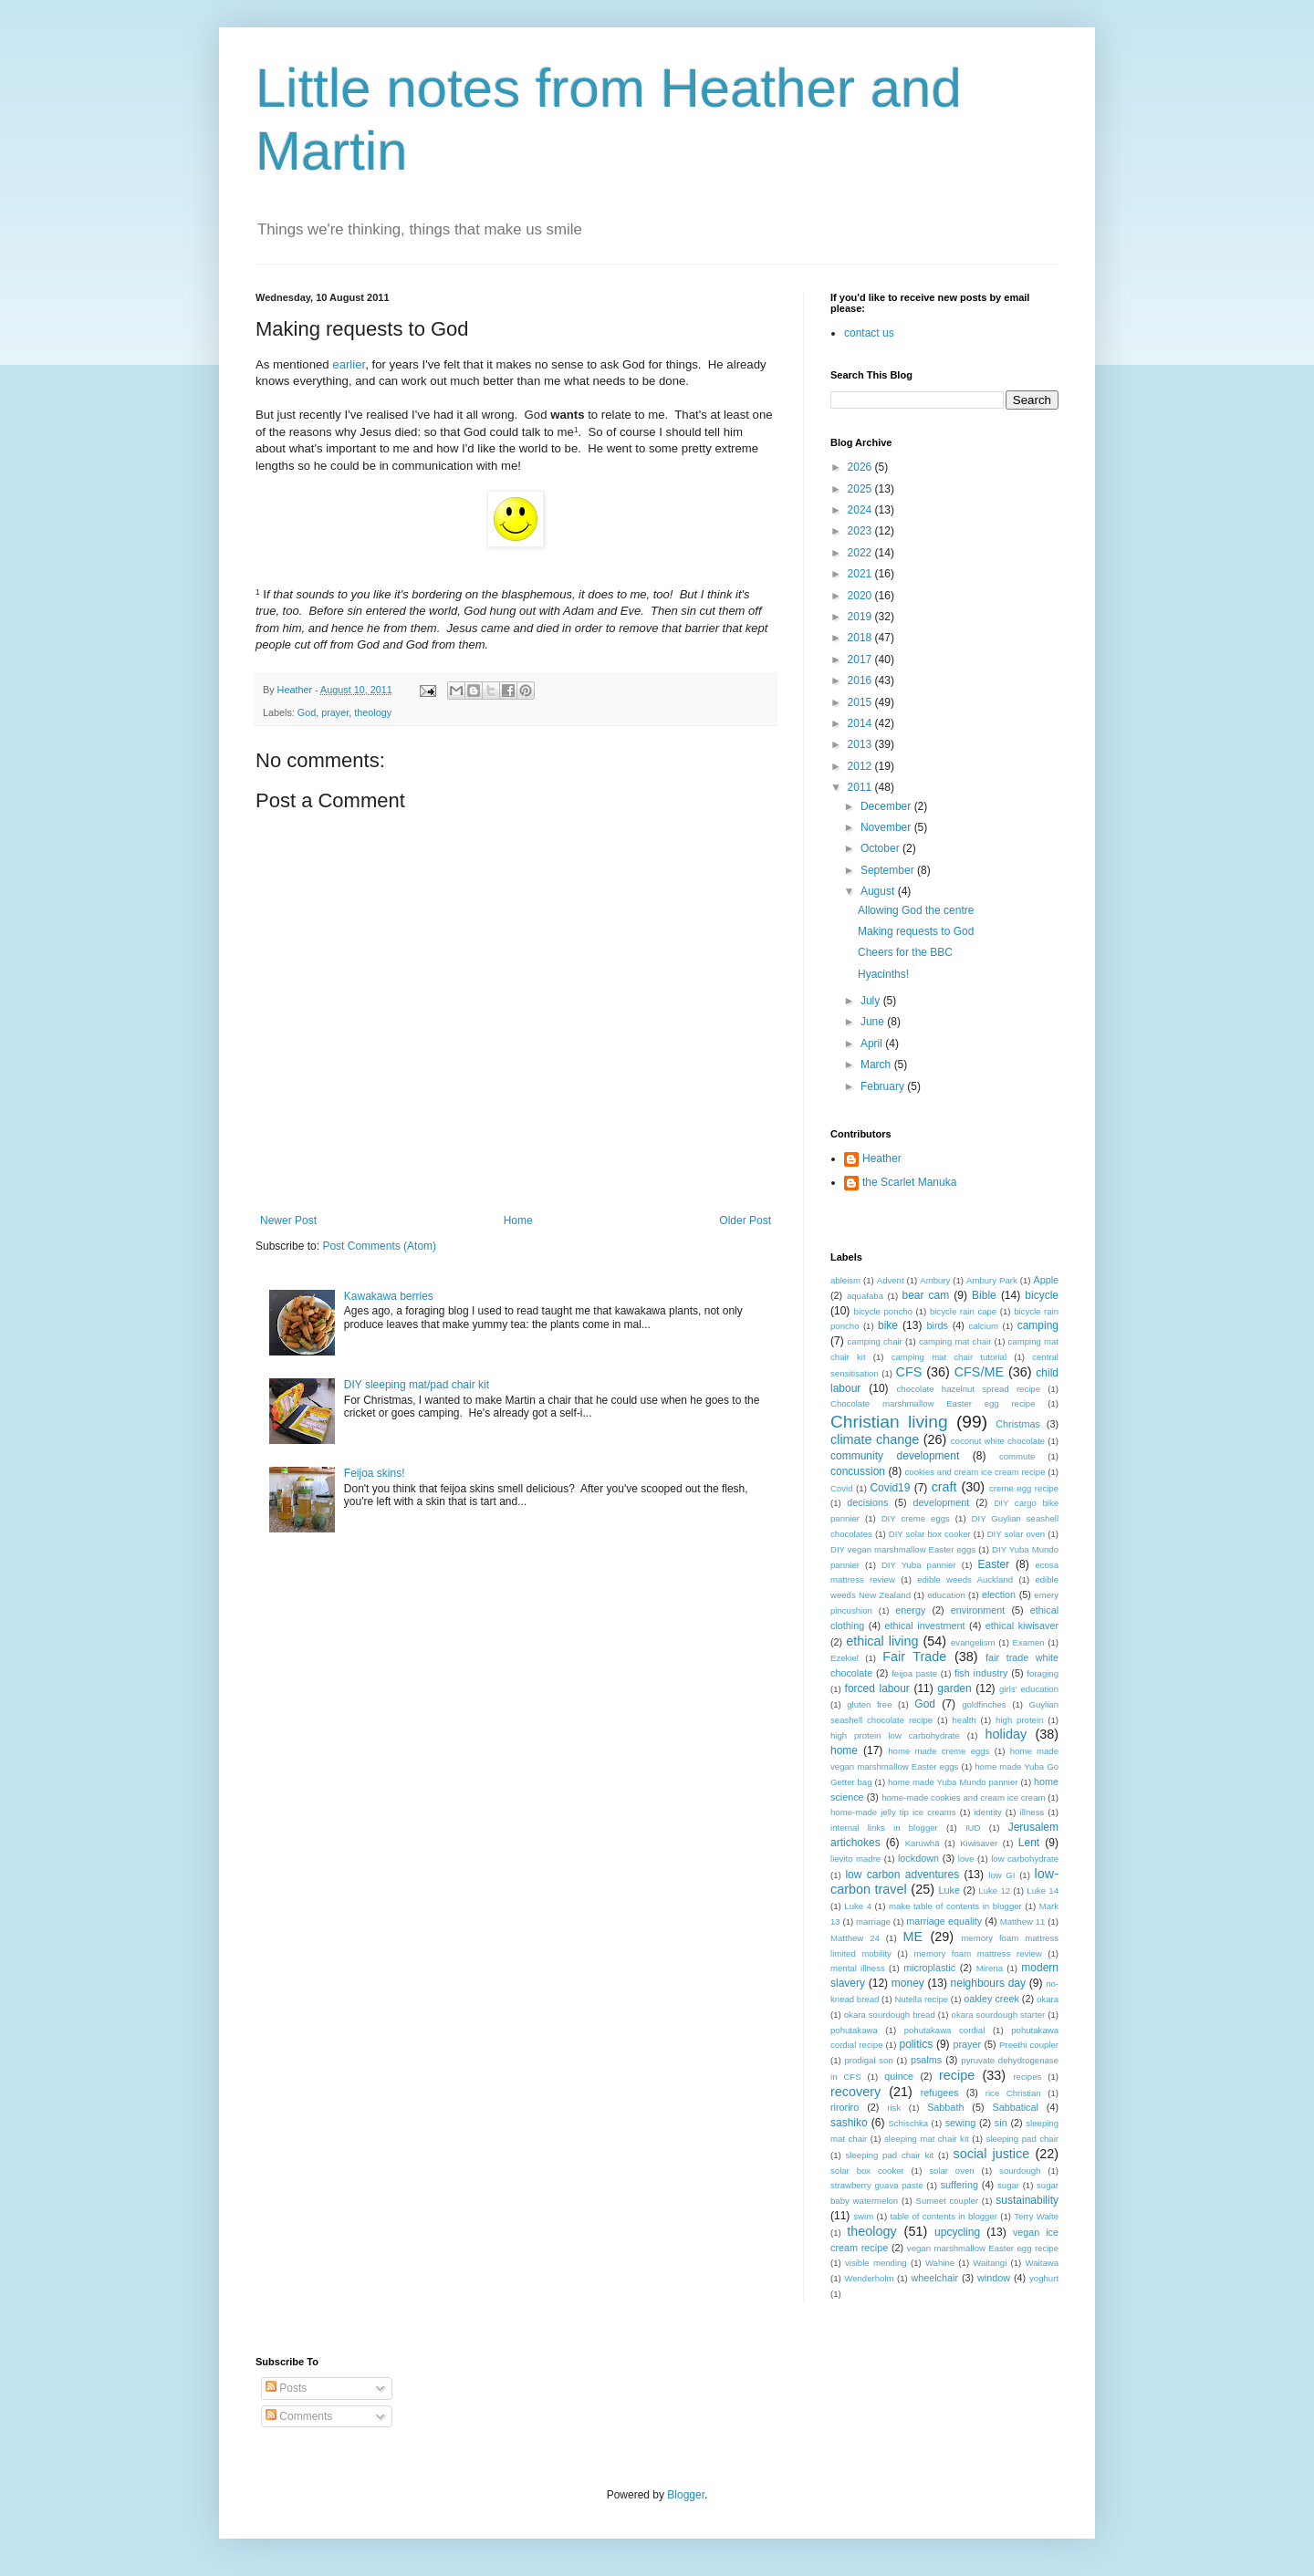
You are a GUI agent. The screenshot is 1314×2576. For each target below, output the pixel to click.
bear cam (926, 1295)
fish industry (980, 1672)
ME (913, 1936)
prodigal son (868, 2060)
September (888, 870)
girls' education (1028, 1689)
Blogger (685, 2494)
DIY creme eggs (915, 1518)
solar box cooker (867, 2171)
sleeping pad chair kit (890, 2155)
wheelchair (934, 2277)
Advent (890, 1280)
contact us (869, 333)
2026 (861, 467)
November (887, 827)
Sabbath (945, 2107)
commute (1017, 1456)
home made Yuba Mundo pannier (953, 1782)
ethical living (882, 1641)
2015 (861, 702)
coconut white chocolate (998, 1441)
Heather (882, 1158)
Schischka (908, 2123)
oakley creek (991, 1998)
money (908, 1983)
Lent (1028, 1842)
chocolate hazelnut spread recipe (969, 1389)
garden (954, 1688)
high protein (1019, 1720)
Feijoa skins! (374, 1473)
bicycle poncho (883, 1311)
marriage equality (944, 1921)
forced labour (877, 1688)
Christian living (889, 1421)
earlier (348, 364)
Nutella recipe (921, 1999)
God (306, 712)
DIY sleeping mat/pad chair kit (416, 1384)
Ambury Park (991, 1280)
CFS (909, 1372)
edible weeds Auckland (965, 1579)
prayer (335, 712)
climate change (874, 1439)
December (887, 806)
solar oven (951, 2171)
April (872, 1043)
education (946, 1595)
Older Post (745, 1220)
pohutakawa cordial (945, 2030)
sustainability (1027, 2200)
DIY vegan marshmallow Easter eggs (902, 1549)
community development (894, 1455)
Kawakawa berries (388, 1296)
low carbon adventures (902, 1874)
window (993, 2277)
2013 (861, 744)
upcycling (957, 2232)
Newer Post (288, 1220)
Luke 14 (1042, 1890)
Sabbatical (1015, 2107)
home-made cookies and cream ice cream (963, 1797)
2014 (861, 723)
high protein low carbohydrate (895, 1735)
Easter (994, 1564)
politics (916, 2044)
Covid (841, 1488)
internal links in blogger (884, 1828)
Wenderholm (868, 2278)
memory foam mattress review (978, 1953)
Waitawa (1042, 2263)
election (999, 1594)
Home (518, 1220)
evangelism (973, 1642)
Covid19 (890, 1487)
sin (1001, 2122)
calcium (984, 1326)
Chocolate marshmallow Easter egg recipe (933, 1403)
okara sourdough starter (999, 2015)
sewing (960, 2122)
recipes (1027, 2077)
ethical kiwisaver (1022, 1625)
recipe (957, 2075)
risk (894, 2108)
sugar (1008, 2185)
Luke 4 (857, 1906)
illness (1032, 1812)
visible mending (876, 2263)
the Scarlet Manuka (909, 1182)
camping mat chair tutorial (949, 1357)
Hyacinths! (883, 974)
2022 (861, 552)
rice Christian (1013, 2093)
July (871, 1000)
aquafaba (865, 1296)
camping (1037, 1325)
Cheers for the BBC (905, 952)
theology (372, 712)
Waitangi (989, 2263)
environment (978, 1610)
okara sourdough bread (889, 2015)
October (881, 848)
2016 (861, 680)
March (877, 1064)
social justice (992, 2153)
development (940, 1502)
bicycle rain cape (963, 1311)
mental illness (857, 1968)
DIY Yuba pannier (918, 1565)
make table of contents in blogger (955, 1906)
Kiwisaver (978, 1843)
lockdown (918, 1858)
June (873, 1021)
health (964, 1720)
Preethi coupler (1028, 2045)
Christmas (1018, 1423)
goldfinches (984, 1704)
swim (863, 2216)
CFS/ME (979, 1372)
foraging (1042, 1673)
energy (910, 1610)
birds (937, 1325)
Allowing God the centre (916, 910)
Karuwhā (922, 1843)
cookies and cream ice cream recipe (975, 1472)
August (879, 891)
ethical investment (925, 1625)
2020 (861, 595)
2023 (861, 531)
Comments (299, 2416)
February (883, 1086)
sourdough (1019, 2171)
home (844, 1750)
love (966, 1859)
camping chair (875, 1341)
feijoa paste (914, 1673)
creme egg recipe (1023, 1488)
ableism (845, 1280)
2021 (861, 573)
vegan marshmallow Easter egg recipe (982, 2248)
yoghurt (1043, 2278)
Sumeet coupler (947, 2201)
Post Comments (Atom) (379, 1246)
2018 (861, 637)
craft (944, 1487)
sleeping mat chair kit (926, 2139)
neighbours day (988, 1983)
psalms (926, 2059)
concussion (857, 1471)
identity (987, 1812)
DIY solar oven (1016, 1534)
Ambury (935, 1280)
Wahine (939, 2263)
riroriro (844, 2107)
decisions (867, 1502)
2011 (861, 787)
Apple (1045, 1279)
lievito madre (855, 1859)
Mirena (989, 1968)
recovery (855, 2091)
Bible (984, 1295)
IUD (973, 1828)
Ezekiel (844, 1658)
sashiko (849, 2122)
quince (898, 2076)
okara (1047, 1999)
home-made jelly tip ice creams (893, 1812)
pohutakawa (854, 2030)
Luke (949, 1890)
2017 (861, 659)
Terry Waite (1036, 2216)
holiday (1006, 1734)
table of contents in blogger (943, 2216)
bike (888, 1325)
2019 (861, 616)
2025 (861, 489)
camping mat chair (955, 1341)
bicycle (1041, 1295)
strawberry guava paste (876, 2185)
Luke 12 (994, 1890)
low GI (1001, 1875)
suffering (959, 2184)
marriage (873, 1921)
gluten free (869, 1704)
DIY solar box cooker (930, 1534)
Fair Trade (914, 1656)
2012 (861, 766)
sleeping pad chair (1022, 2139)
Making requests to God (916, 931)
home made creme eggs (938, 1751)
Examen (1028, 1642)
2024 (861, 510)
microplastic (929, 1967)
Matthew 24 (855, 1938)
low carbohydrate (1024, 1859)
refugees (940, 2092)
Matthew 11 (1023, 1921)
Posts (286, 2388)
